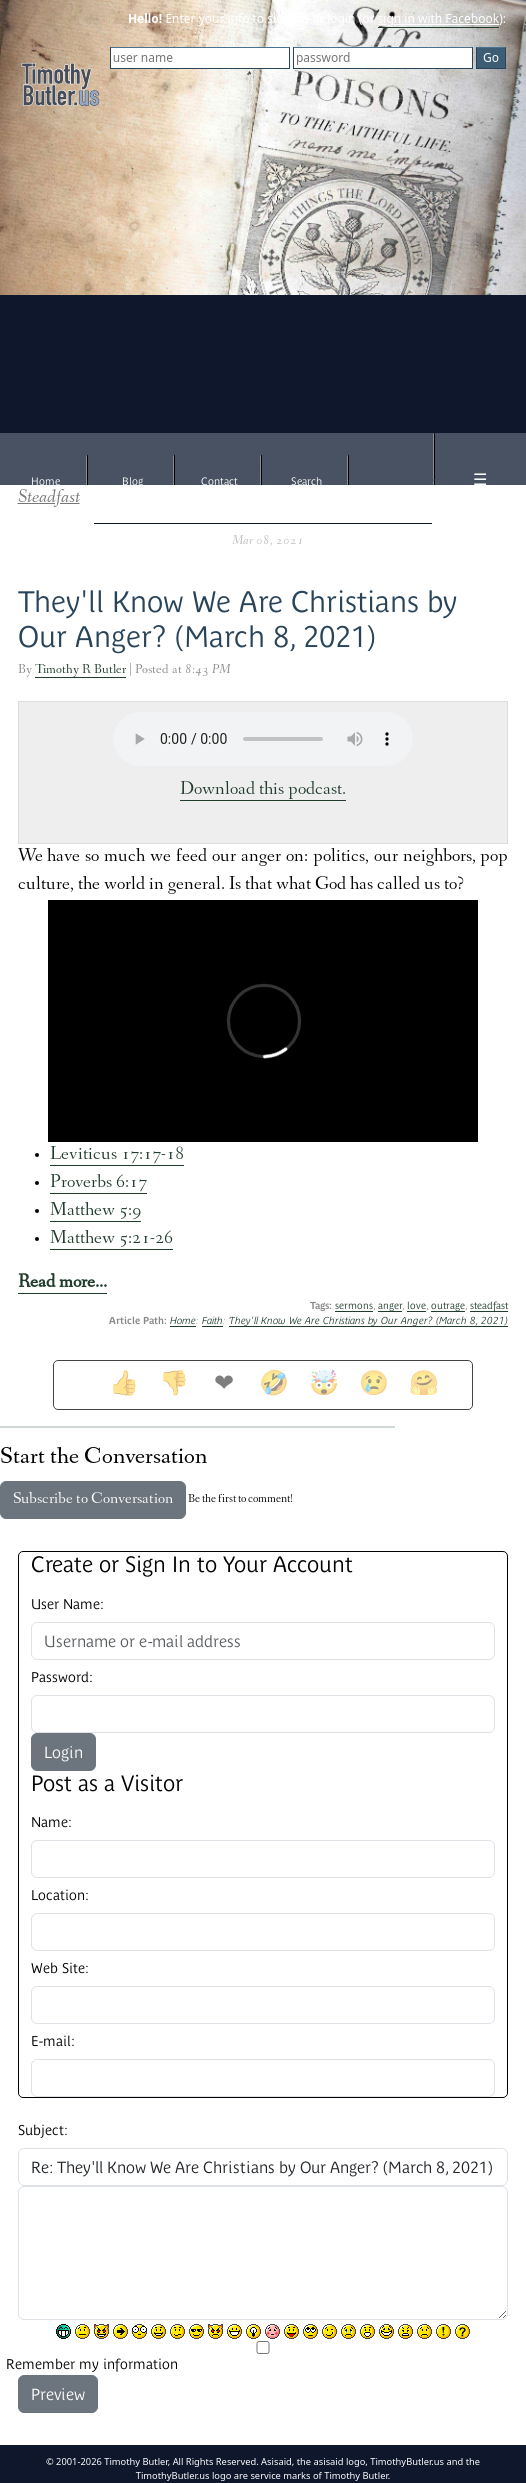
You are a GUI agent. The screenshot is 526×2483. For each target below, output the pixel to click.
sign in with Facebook (439, 18)
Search (306, 481)
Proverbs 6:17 (98, 1183)
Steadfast (49, 498)
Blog (132, 481)
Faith (212, 1320)
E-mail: (53, 2041)
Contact (219, 481)
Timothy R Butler (80, 670)
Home (45, 481)
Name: (51, 1822)
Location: (60, 1895)
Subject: (43, 2130)
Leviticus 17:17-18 (117, 1155)
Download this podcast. (263, 790)
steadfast (489, 1305)
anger (390, 1305)
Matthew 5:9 (95, 1211)
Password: (62, 1677)
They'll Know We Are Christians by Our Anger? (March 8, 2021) (368, 1320)
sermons (354, 1305)
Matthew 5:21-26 (111, 1239)
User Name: (67, 1604)
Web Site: (60, 1968)
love (416, 1305)
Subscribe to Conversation (93, 1500)
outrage (448, 1305)
